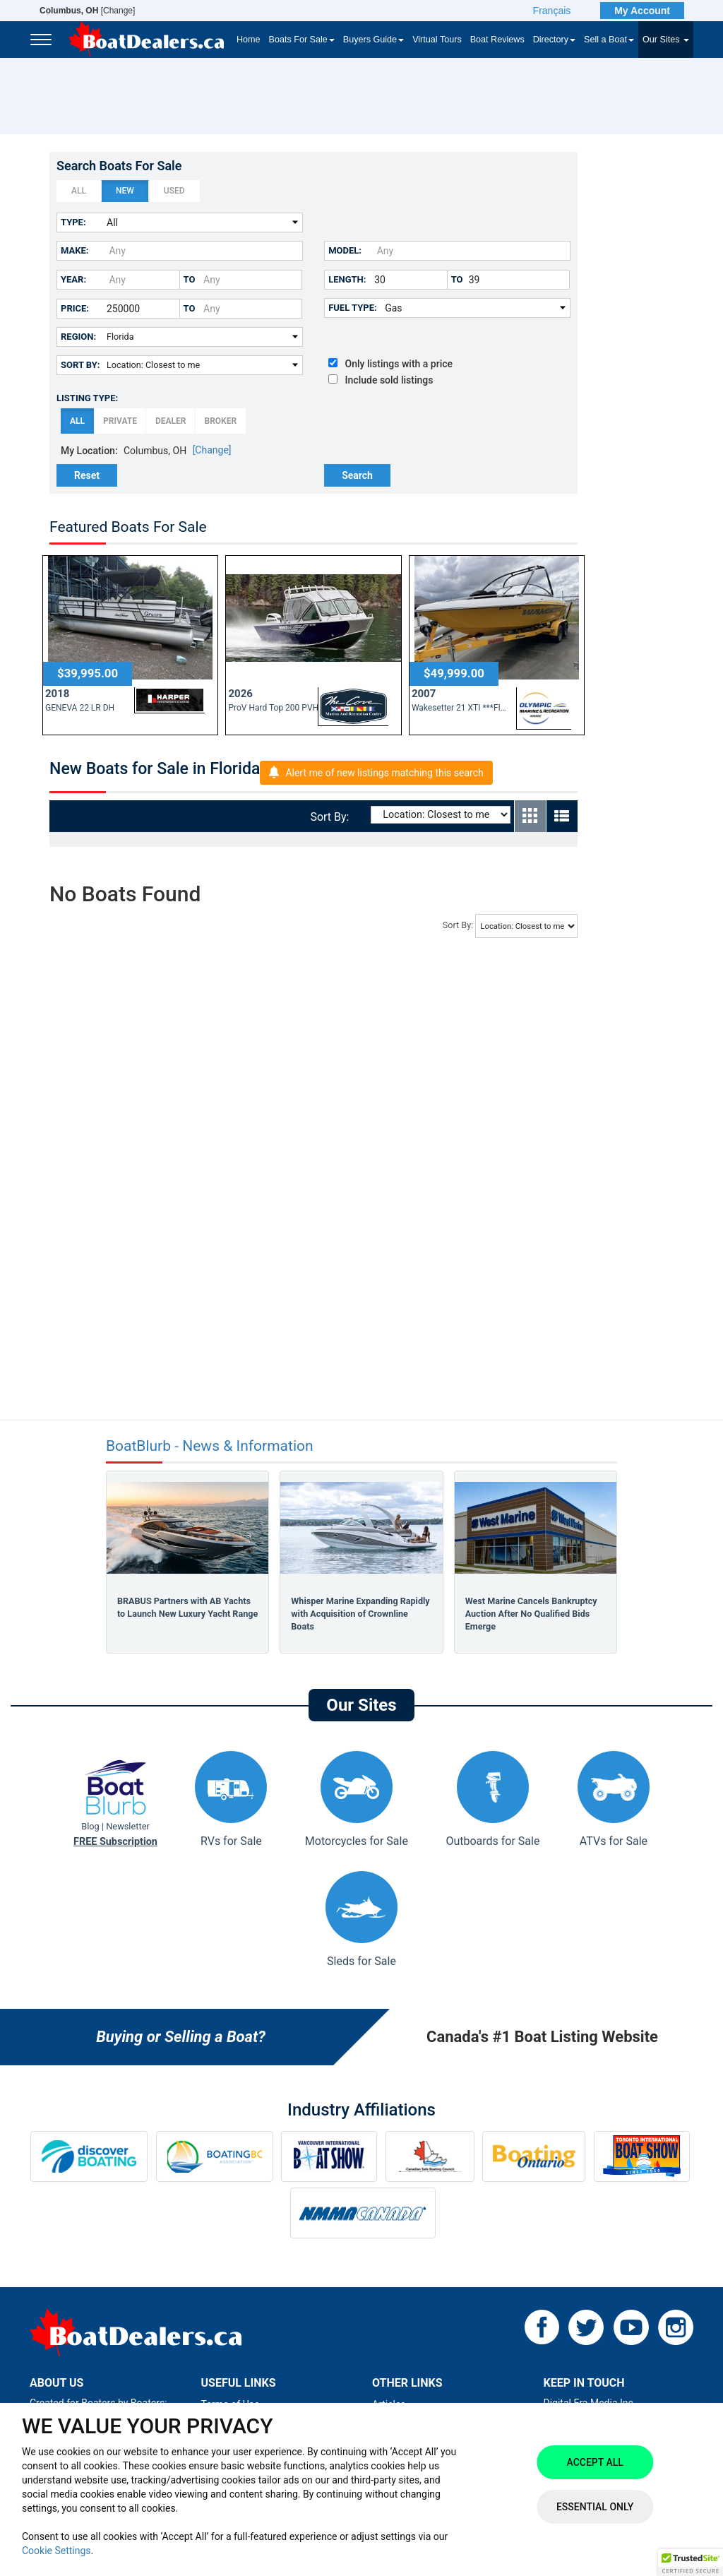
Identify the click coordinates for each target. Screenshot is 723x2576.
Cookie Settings (56, 2550)
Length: (347, 279)
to (190, 279)
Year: (73, 279)
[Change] (87, 11)
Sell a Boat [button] (609, 39)
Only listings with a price (390, 363)
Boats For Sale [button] (302, 39)
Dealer (170, 421)
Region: (78, 336)
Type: (73, 222)
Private (120, 421)
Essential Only (594, 2506)
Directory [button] (554, 39)
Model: (345, 250)
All (78, 191)
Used (174, 191)
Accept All (594, 2462)
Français (552, 10)
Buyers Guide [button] (373, 39)
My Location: (89, 450)
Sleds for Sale (361, 1919)
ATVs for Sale (614, 1799)
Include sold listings (380, 380)
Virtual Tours (437, 39)
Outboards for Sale (492, 1799)
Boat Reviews (497, 39)
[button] (690, 2562)
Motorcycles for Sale (356, 1799)
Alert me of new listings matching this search (384, 772)
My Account (642, 10)
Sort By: (80, 365)
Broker (220, 421)
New (125, 191)
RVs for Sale (231, 1799)
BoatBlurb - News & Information (209, 1446)
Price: (75, 308)
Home (249, 39)
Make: (74, 250)
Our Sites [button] (666, 39)
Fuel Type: (352, 307)
